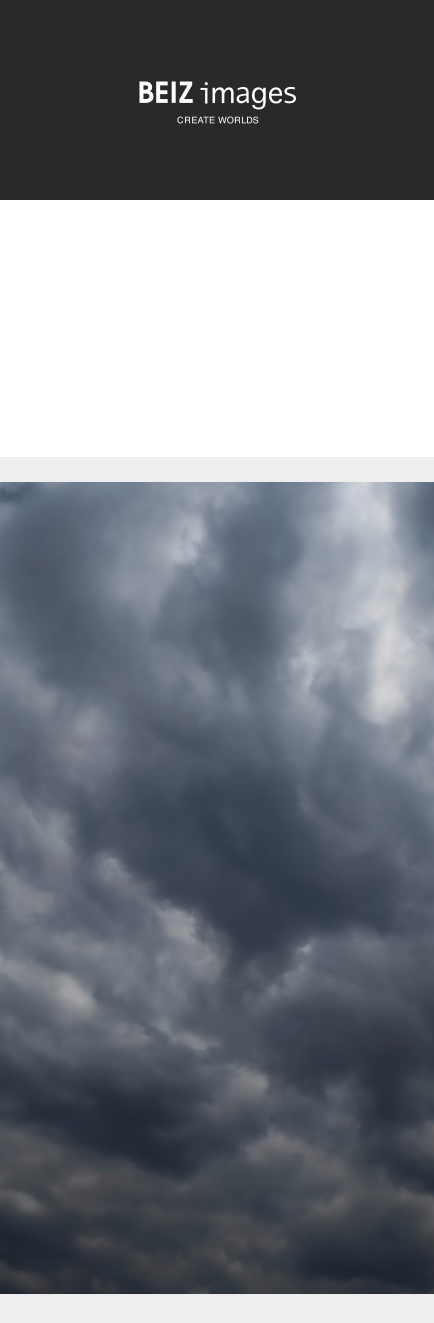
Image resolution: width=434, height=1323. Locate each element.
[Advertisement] (217, 345)
